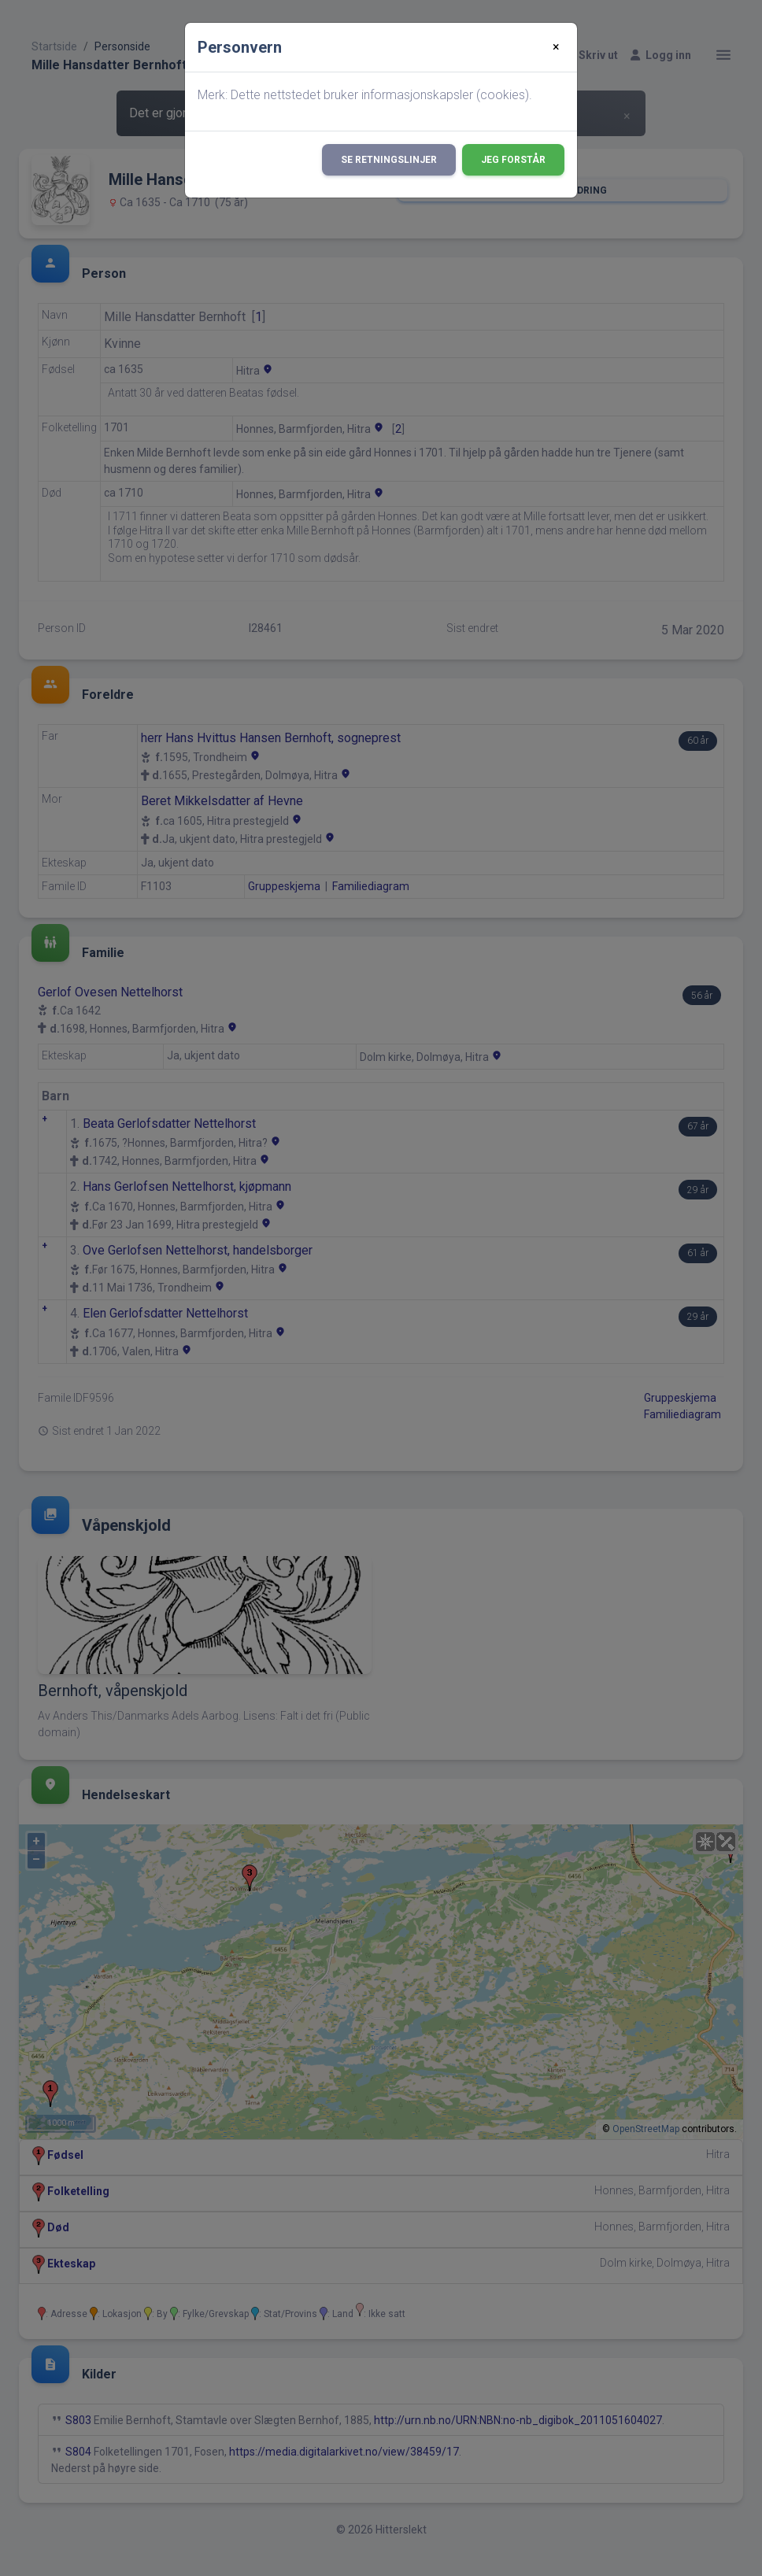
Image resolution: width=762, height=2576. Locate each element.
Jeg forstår (513, 159)
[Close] (556, 47)
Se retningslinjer (389, 159)
